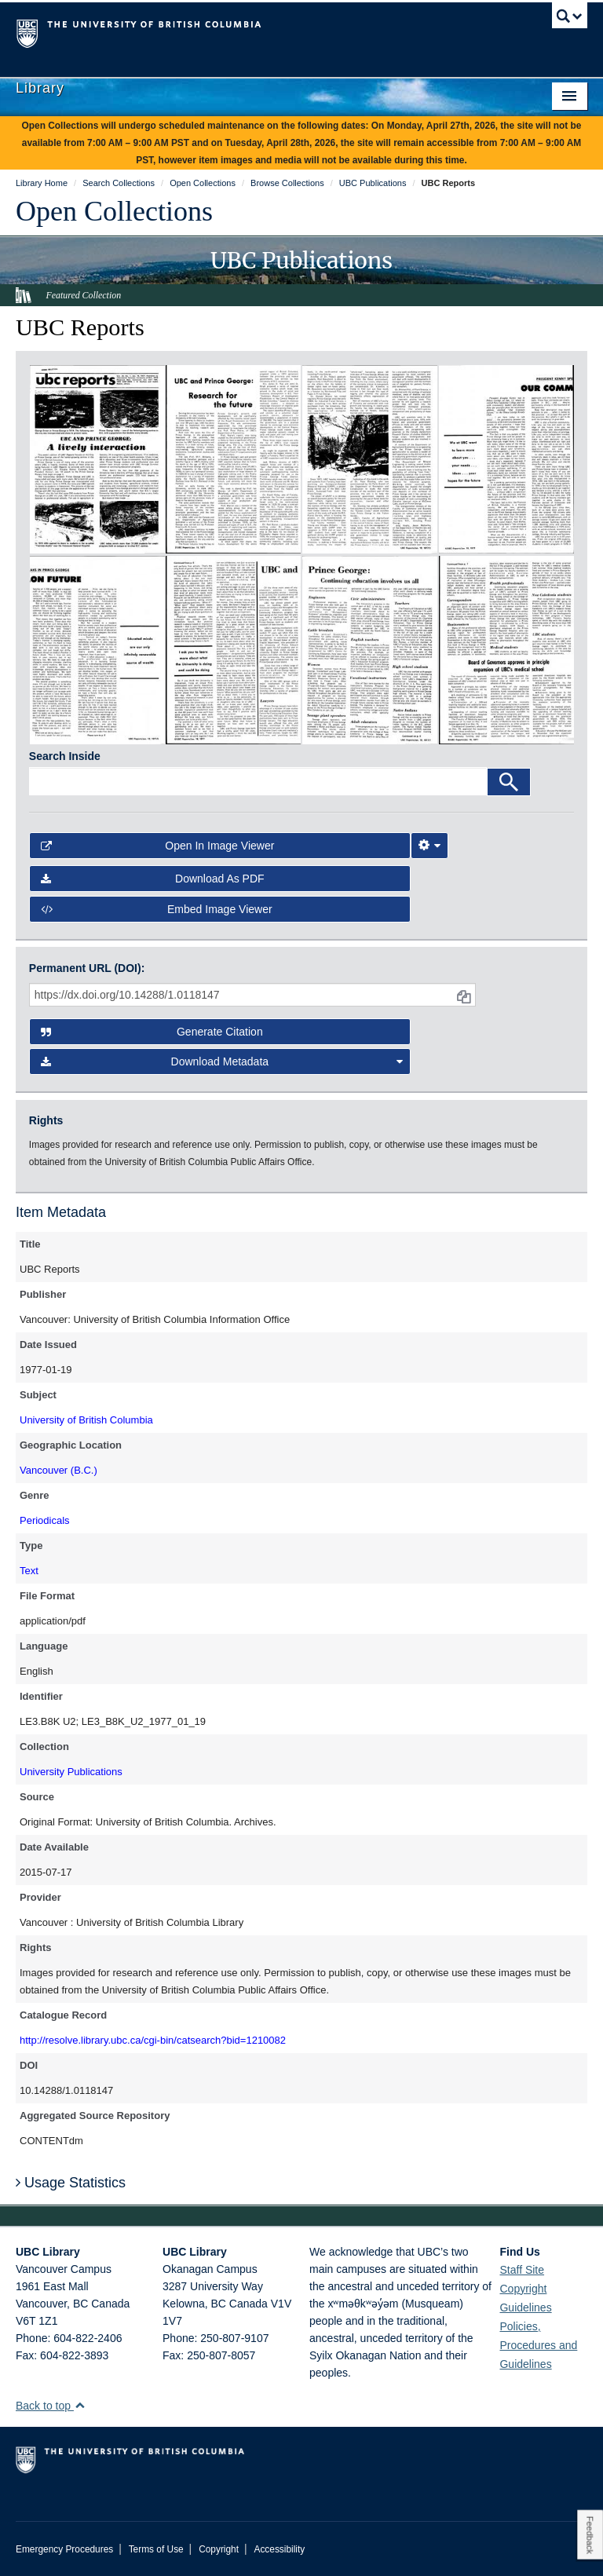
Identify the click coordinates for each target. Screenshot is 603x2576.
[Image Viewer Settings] (429, 845)
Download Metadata (222, 1061)
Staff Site (521, 2270)
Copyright (219, 2549)
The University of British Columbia (259, 32)
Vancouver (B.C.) (58, 1470)
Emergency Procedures (64, 2549)
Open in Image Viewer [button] (158, 845)
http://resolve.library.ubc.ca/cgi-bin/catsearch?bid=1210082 (153, 2040)
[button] (80, 2405)
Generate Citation (152, 1031)
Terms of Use (156, 2549)
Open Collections (114, 211)
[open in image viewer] (97, 458)
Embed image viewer (156, 909)
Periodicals (45, 1520)
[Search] (509, 782)
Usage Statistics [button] (71, 2183)
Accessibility (279, 2549)
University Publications (71, 1772)
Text (29, 1571)
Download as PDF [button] (153, 878)
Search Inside (64, 756)
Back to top (51, 2405)
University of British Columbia (86, 1420)
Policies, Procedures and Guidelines (538, 2345)
